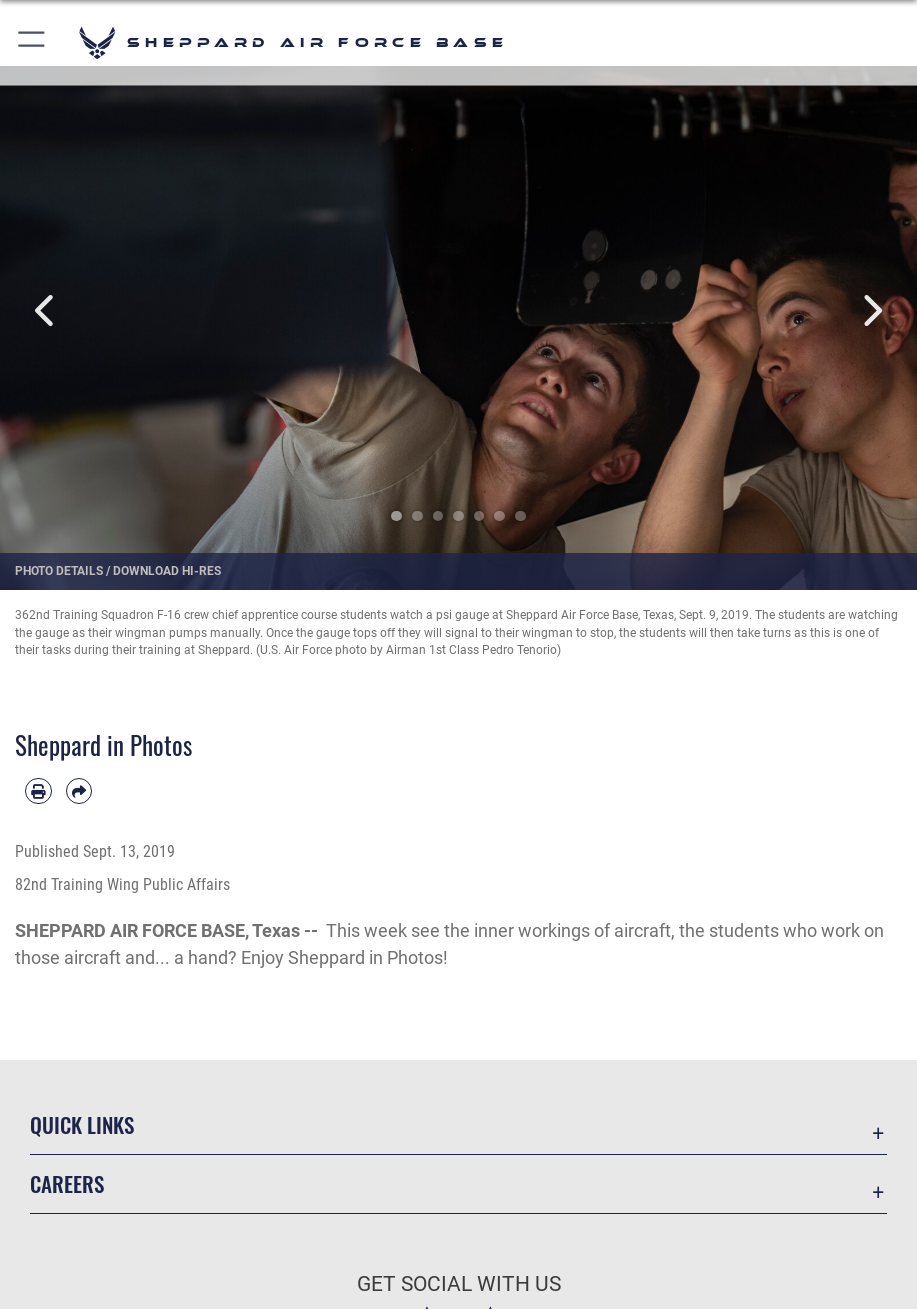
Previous (46, 310)
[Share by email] (79, 791)
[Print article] (38, 791)
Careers (67, 1183)
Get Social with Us (459, 1283)
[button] (32, 42)
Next (871, 310)
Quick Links (82, 1124)
